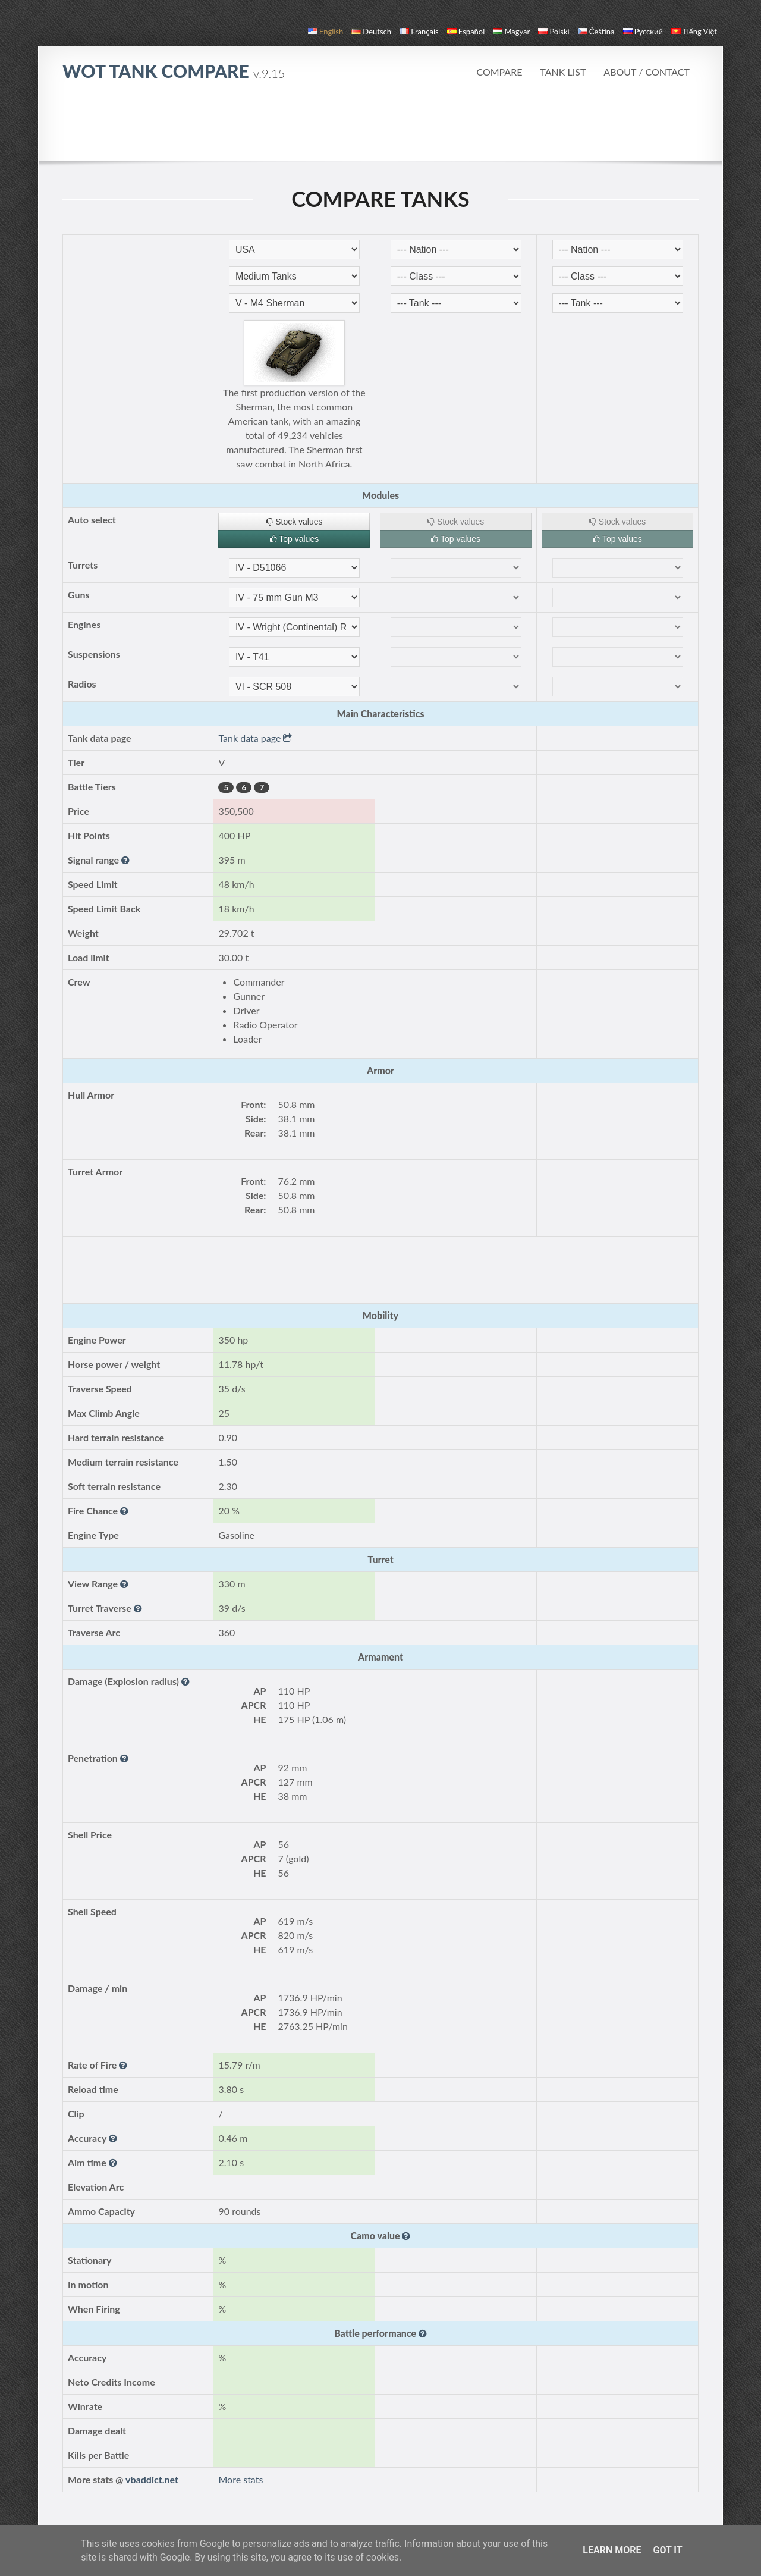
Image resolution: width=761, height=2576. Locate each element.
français (419, 31)
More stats (240, 2479)
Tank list (563, 71)
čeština (596, 31)
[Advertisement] (380, 127)
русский (643, 31)
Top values (294, 539)
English (325, 31)
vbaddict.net (151, 2479)
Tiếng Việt (694, 31)
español (466, 31)
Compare (499, 71)
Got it (667, 2550)
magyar (511, 31)
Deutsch (371, 31)
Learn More (612, 2550)
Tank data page (255, 737)
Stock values (294, 521)
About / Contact (646, 71)
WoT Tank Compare (173, 70)
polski (553, 31)
